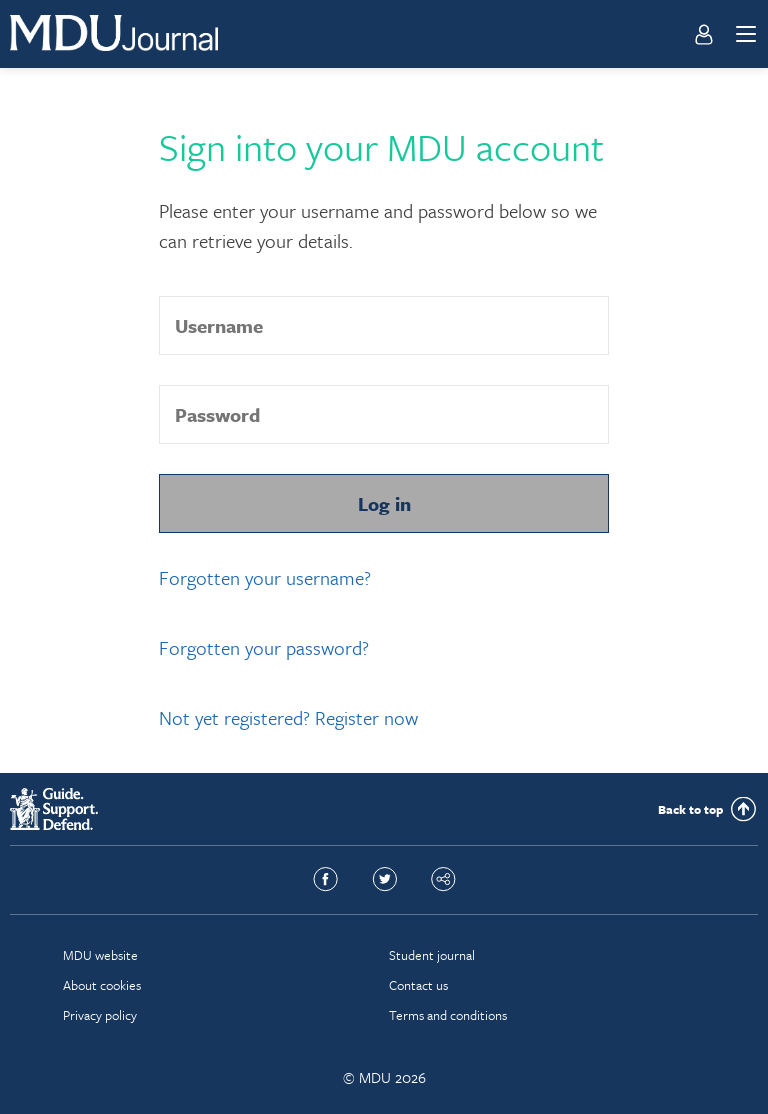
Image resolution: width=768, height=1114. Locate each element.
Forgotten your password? (264, 647)
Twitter (384, 880)
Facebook (325, 880)
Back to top (690, 809)
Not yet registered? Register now (288, 717)
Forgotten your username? (265, 577)
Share (443, 880)
